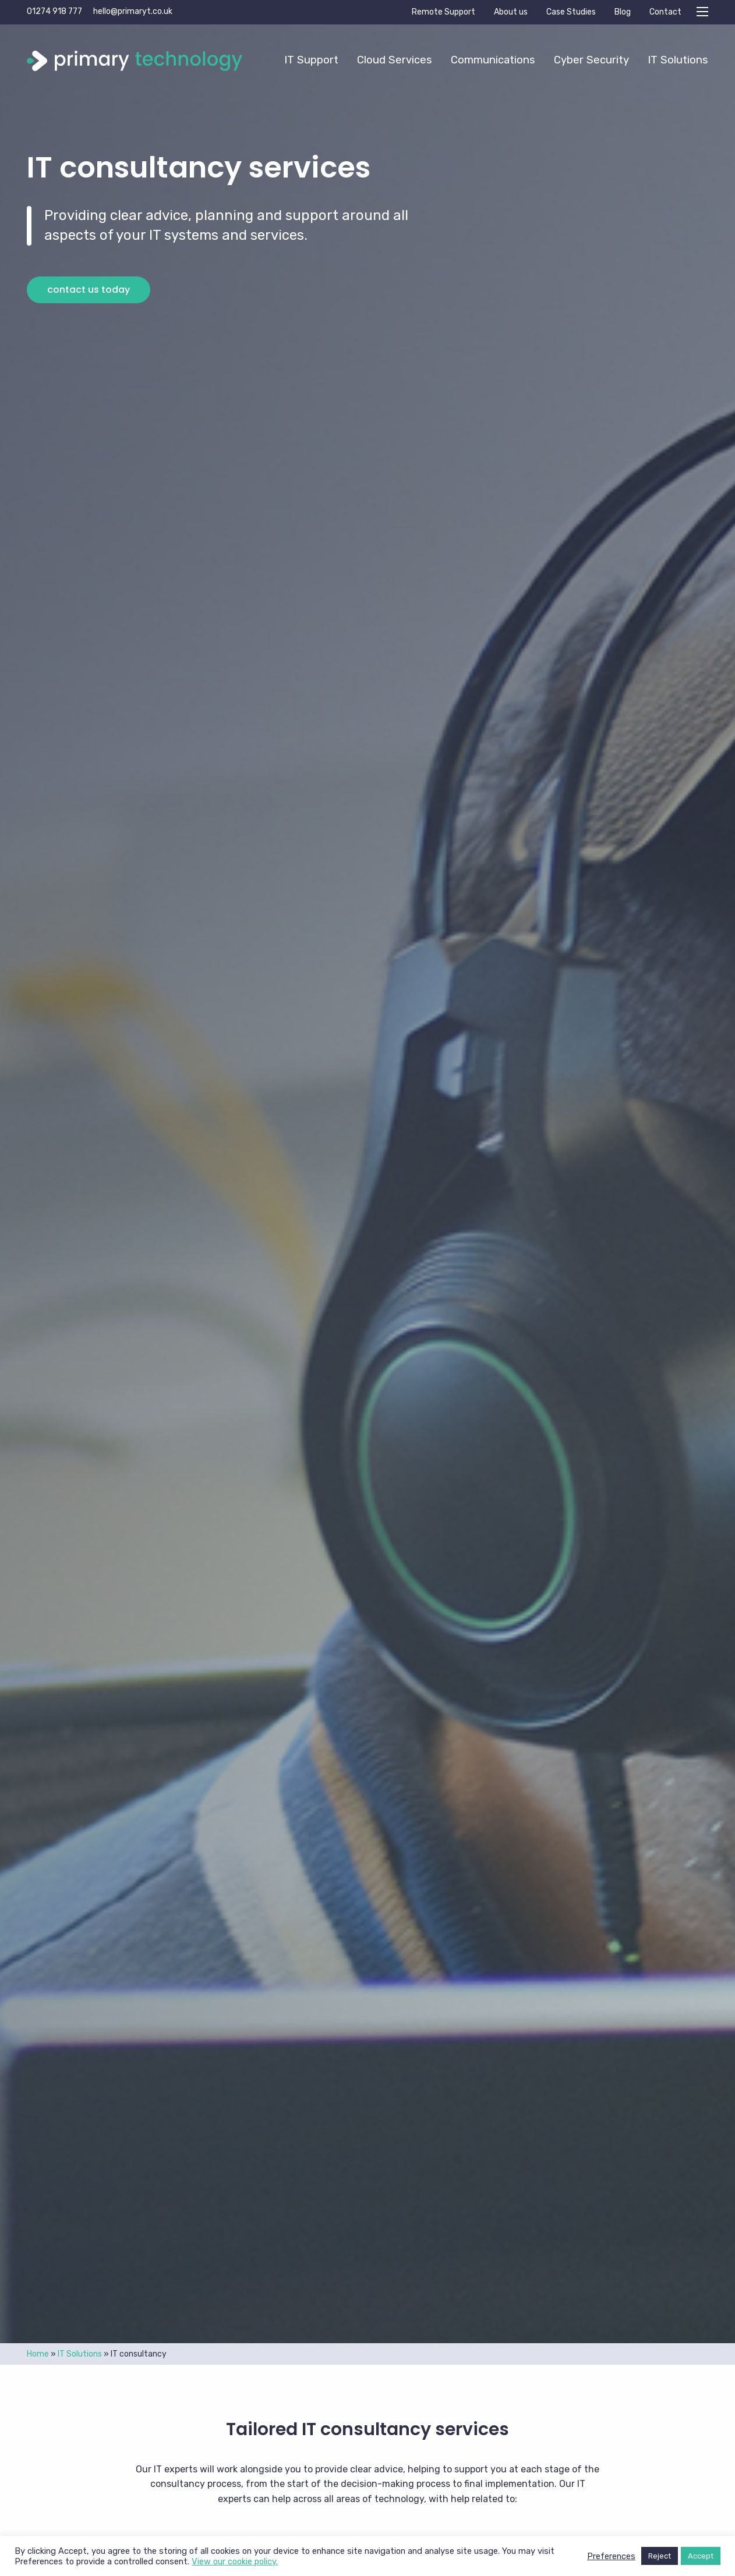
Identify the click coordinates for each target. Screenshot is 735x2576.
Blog (622, 12)
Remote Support (443, 12)
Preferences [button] (611, 2556)
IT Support (311, 60)
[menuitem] (311, 60)
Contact (665, 12)
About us (511, 12)
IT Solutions (678, 60)
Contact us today (88, 289)
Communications (493, 60)
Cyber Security (591, 60)
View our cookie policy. (235, 2561)
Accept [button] (700, 2556)
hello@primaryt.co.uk (132, 11)
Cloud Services (394, 60)
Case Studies (571, 12)
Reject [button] (659, 2556)
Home (38, 2354)
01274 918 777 (54, 11)
